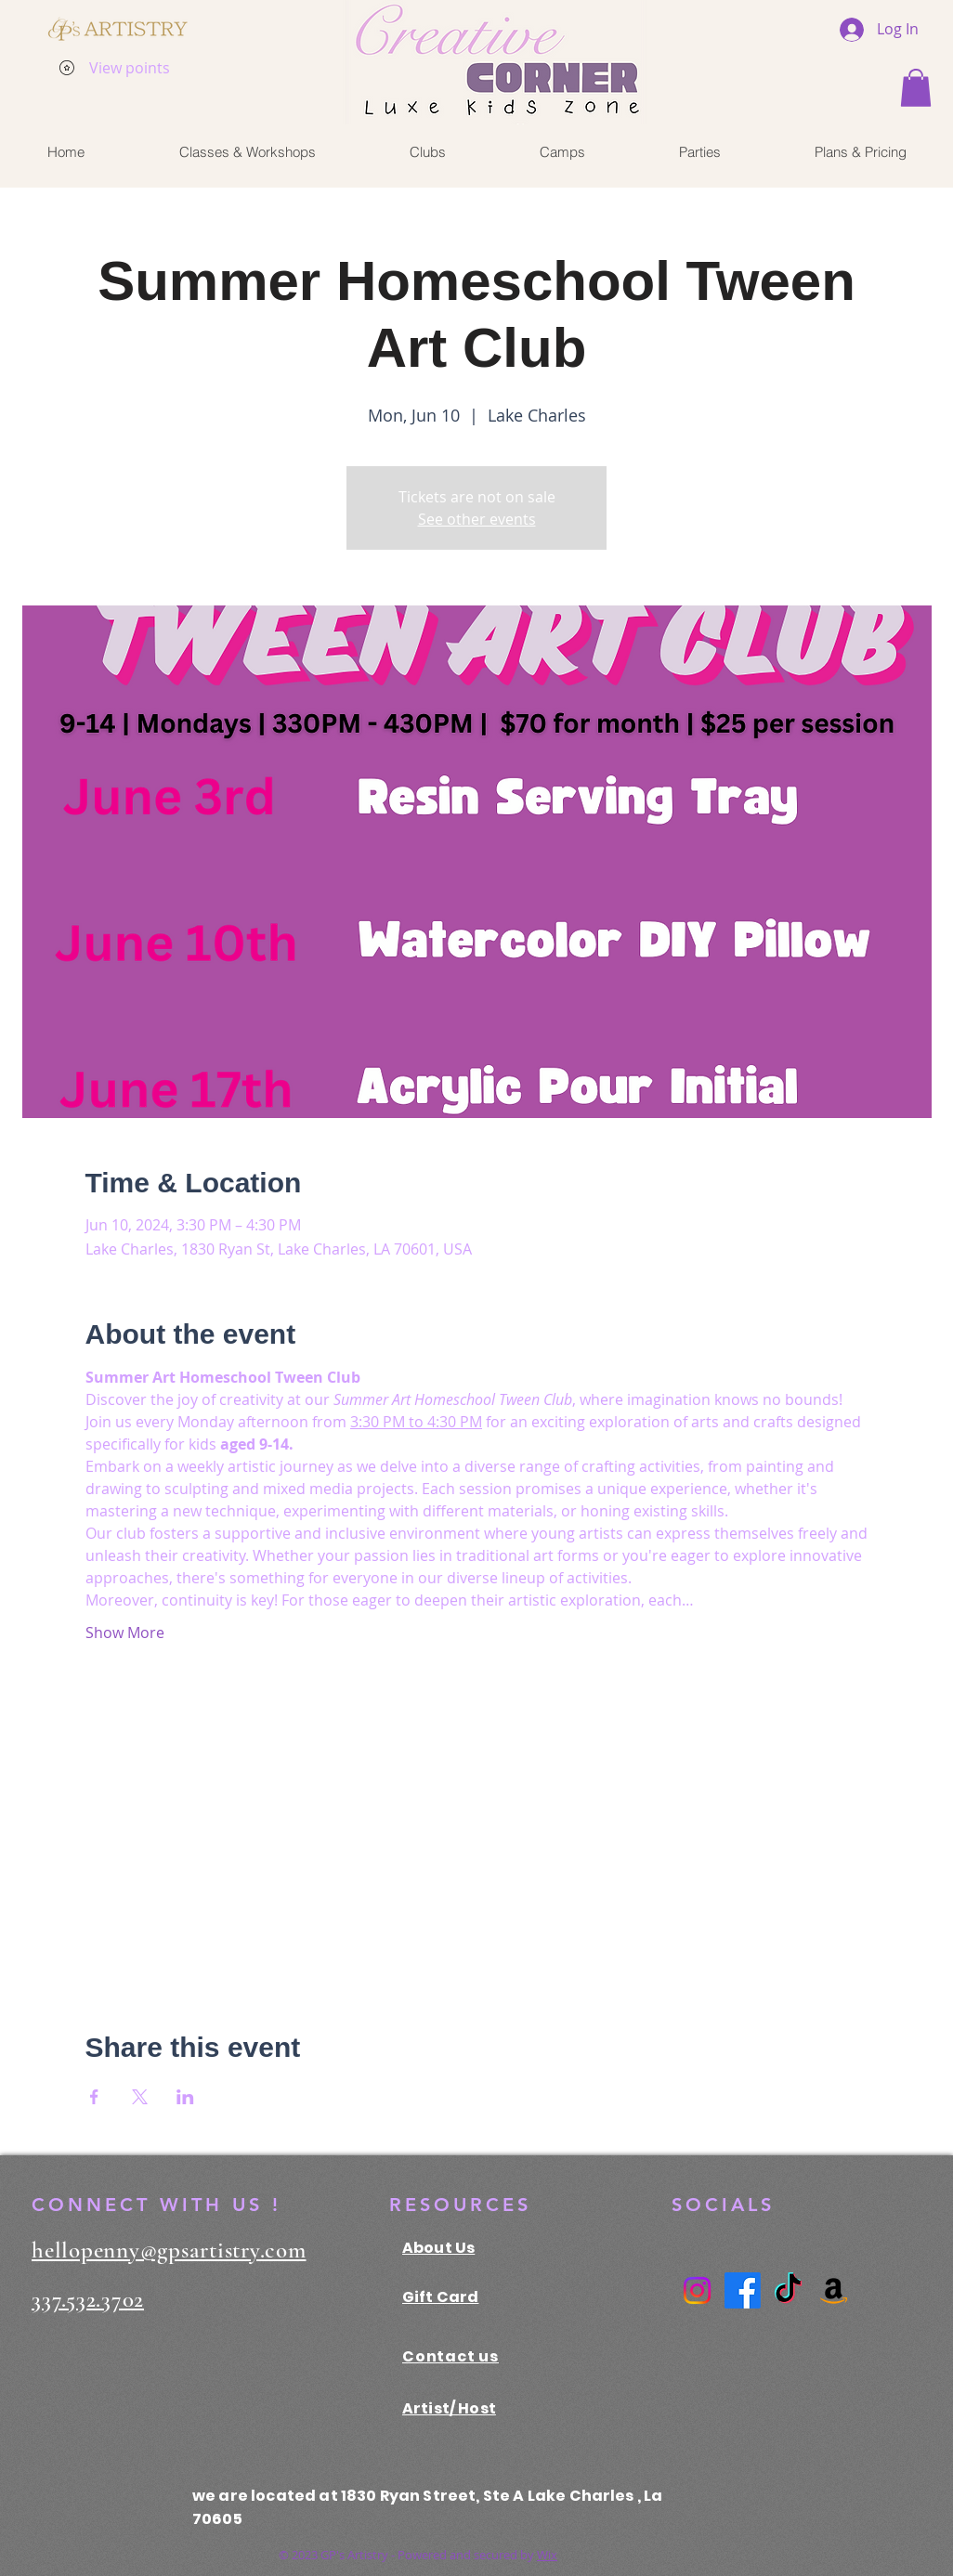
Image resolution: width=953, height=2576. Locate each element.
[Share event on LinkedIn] (185, 2096)
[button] (916, 88)
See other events (477, 519)
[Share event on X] (140, 2096)
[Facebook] (743, 2290)
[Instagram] (697, 2290)
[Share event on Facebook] (94, 2096)
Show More (124, 1632)
